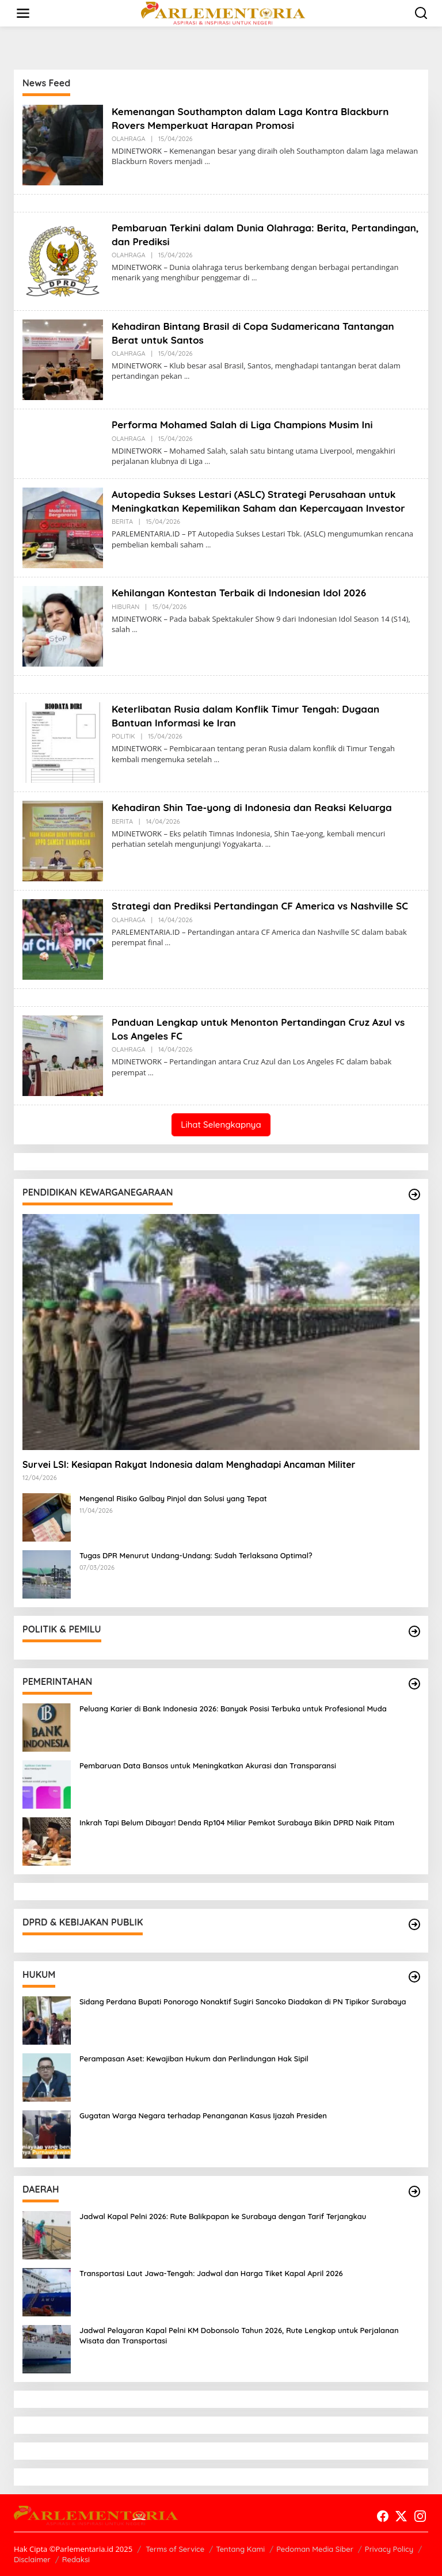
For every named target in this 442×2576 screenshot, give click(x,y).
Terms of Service (175, 2549)
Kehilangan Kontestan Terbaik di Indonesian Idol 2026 (245, 592)
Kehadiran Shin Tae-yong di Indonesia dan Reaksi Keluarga (259, 807)
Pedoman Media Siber (314, 2549)
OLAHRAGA (129, 139)
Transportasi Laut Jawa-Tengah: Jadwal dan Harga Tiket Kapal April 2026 (211, 2273)
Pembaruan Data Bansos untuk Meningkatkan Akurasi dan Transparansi (207, 1765)
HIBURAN (125, 607)
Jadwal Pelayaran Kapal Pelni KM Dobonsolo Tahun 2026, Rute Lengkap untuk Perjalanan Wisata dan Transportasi (239, 2335)
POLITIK (123, 736)
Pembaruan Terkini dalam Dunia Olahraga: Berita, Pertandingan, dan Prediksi (236, 234)
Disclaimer (32, 2559)
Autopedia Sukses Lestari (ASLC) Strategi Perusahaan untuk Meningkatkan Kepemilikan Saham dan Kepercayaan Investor (261, 508)
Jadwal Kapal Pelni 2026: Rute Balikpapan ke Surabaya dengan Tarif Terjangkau (222, 2216)
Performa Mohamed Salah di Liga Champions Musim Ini (249, 424)
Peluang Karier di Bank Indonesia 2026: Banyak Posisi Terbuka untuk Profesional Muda (233, 1708)
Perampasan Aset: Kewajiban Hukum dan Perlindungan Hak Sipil (193, 2058)
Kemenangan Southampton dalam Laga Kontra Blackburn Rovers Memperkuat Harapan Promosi (257, 118)
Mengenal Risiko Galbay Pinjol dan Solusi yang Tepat (173, 1498)
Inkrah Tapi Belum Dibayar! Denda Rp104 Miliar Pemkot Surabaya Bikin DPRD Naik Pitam (236, 1822)
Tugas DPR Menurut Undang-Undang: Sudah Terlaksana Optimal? (196, 1555)
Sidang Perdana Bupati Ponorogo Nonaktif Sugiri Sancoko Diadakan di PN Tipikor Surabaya (242, 2001)
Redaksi (76, 2559)
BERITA (122, 535)
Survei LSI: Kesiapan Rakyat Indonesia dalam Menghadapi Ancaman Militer (189, 1464)
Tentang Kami (240, 2549)
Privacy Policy (389, 2549)
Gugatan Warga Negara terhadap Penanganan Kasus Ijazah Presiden (203, 2115)
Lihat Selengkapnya (221, 1124)
